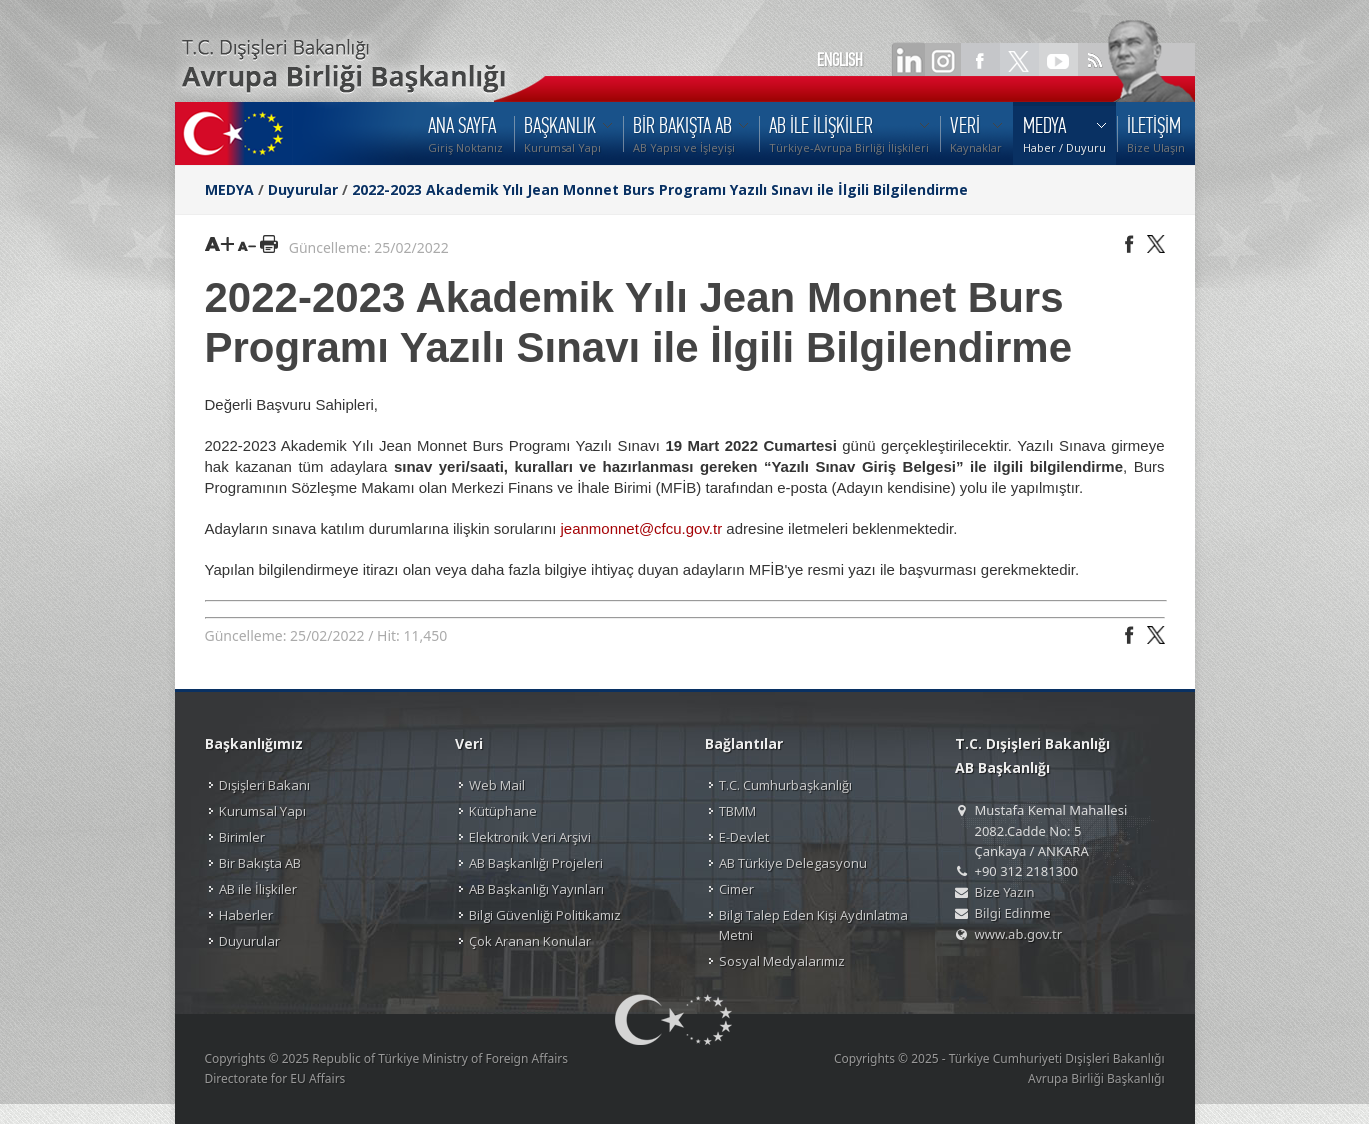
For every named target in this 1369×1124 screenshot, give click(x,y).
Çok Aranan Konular (530, 941)
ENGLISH (840, 60)
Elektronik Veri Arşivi (530, 837)
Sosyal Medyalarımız (782, 961)
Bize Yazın (1005, 892)
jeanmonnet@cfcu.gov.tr (641, 528)
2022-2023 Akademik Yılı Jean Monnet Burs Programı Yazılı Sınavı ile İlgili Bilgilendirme (660, 189)
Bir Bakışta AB (260, 863)
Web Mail (497, 785)
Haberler (246, 915)
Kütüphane (503, 811)
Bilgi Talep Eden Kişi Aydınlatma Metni (813, 925)
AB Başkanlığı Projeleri (536, 863)
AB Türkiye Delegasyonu (793, 863)
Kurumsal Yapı (262, 811)
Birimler (242, 837)
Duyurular (303, 189)
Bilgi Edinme (1013, 913)
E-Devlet (744, 837)
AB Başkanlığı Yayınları (536, 889)
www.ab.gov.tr (1019, 934)
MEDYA (229, 189)
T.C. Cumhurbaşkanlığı (785, 785)
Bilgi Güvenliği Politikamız (545, 915)
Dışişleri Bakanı (264, 785)
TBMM (737, 811)
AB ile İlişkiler (258, 889)
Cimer (736, 889)
